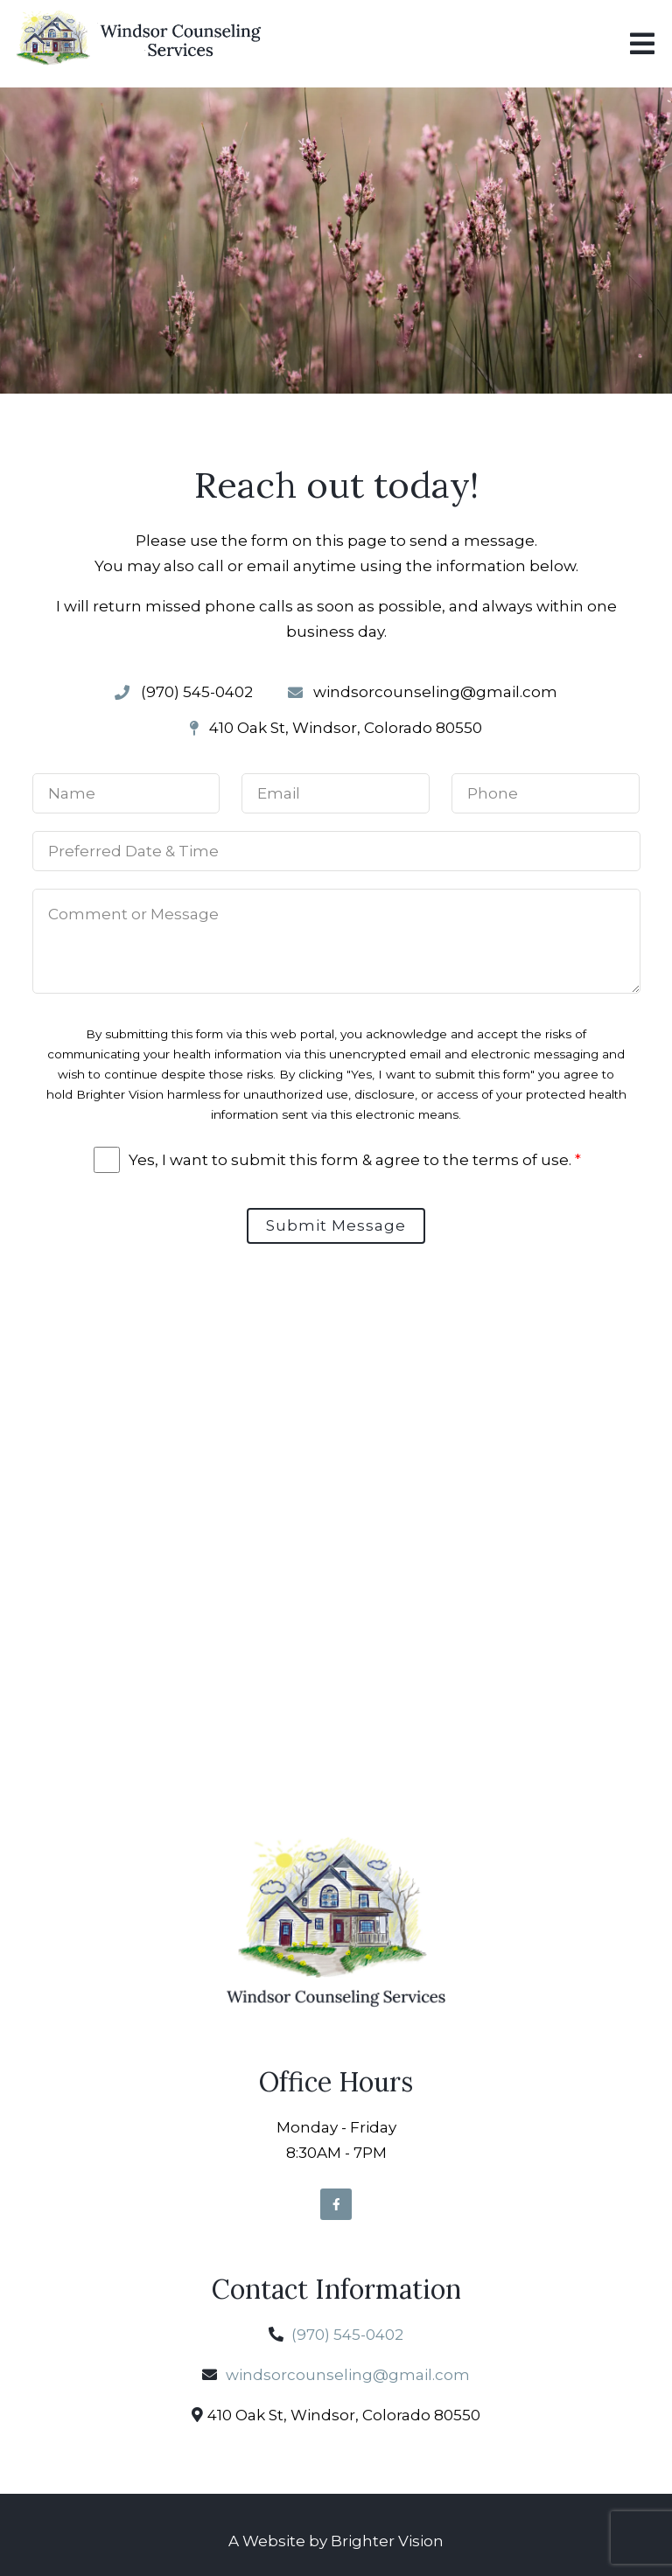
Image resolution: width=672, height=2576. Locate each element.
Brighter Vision (387, 2541)
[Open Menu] (642, 44)
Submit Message (336, 1225)
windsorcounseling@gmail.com (348, 2375)
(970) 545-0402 (347, 2334)
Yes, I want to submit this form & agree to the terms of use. (355, 1160)
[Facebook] (336, 2204)
